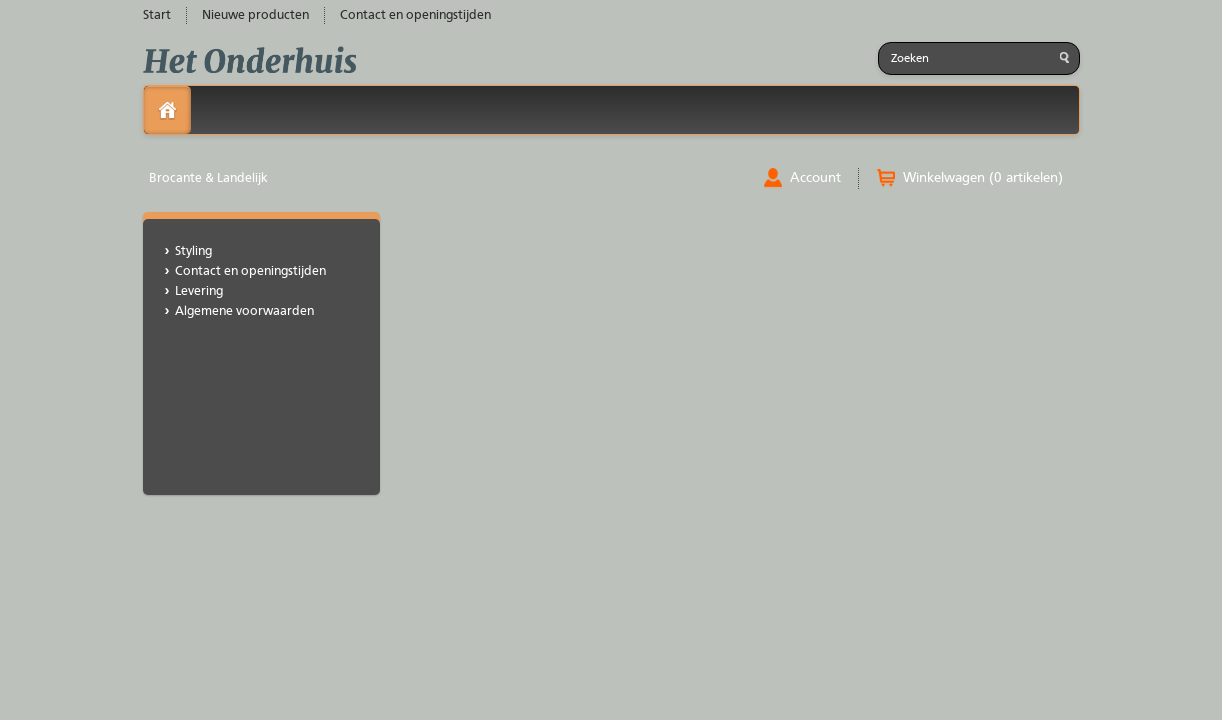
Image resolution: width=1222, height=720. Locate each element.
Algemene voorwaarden (244, 311)
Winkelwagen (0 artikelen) (983, 178)
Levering (199, 291)
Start (157, 15)
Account (815, 178)
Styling (193, 251)
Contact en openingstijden (415, 15)
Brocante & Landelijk (208, 178)
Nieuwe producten (255, 15)
